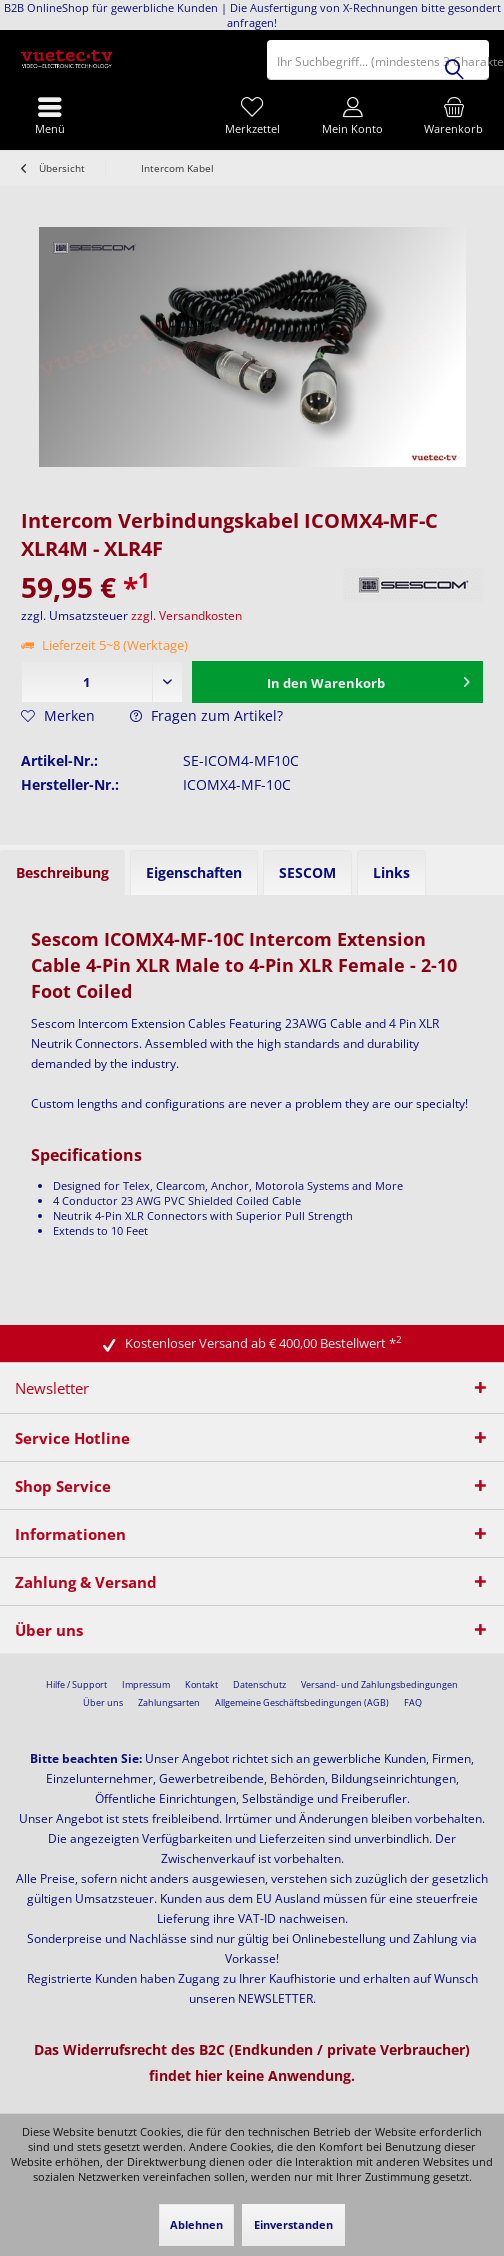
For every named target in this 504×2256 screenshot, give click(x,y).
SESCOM (307, 872)
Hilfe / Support (76, 1684)
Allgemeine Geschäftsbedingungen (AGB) (302, 1702)
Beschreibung (62, 872)
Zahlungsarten (169, 1702)
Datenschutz (259, 1684)
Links (391, 872)
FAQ (413, 1702)
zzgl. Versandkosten (186, 615)
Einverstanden (293, 2224)
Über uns (103, 1702)
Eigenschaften (194, 872)
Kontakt (201, 1684)
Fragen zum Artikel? (206, 715)
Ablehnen (196, 2224)
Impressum (146, 1684)
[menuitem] (453, 115)
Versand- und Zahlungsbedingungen (379, 1684)
